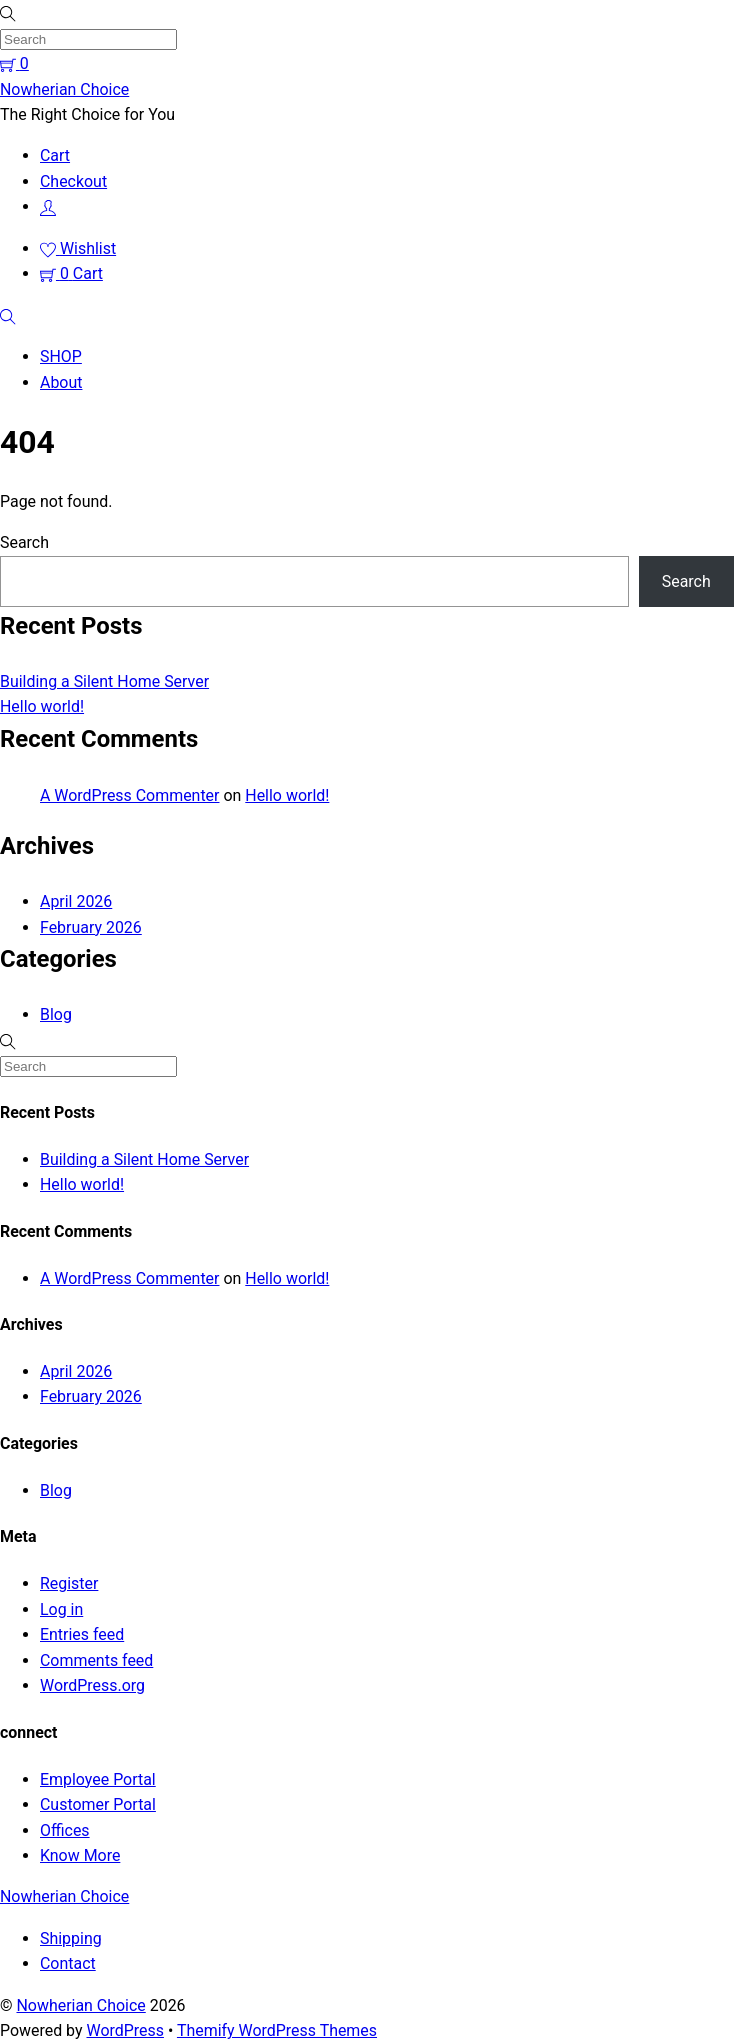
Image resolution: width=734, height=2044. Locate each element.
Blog (56, 1014)
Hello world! (42, 706)
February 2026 (91, 927)
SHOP (61, 356)
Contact (68, 1963)
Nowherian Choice (80, 2005)
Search (24, 542)
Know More (80, 1855)
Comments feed (96, 1660)
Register (69, 1583)
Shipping (71, 1938)
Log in (61, 1609)
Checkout (73, 181)
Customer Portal (98, 1804)
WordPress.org (92, 1685)
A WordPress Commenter (129, 795)
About (61, 382)
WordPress (124, 2030)
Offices (65, 1830)
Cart (55, 155)
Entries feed (82, 1634)
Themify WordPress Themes (277, 2030)
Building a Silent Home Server (104, 681)
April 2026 (76, 901)
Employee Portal (98, 1779)
